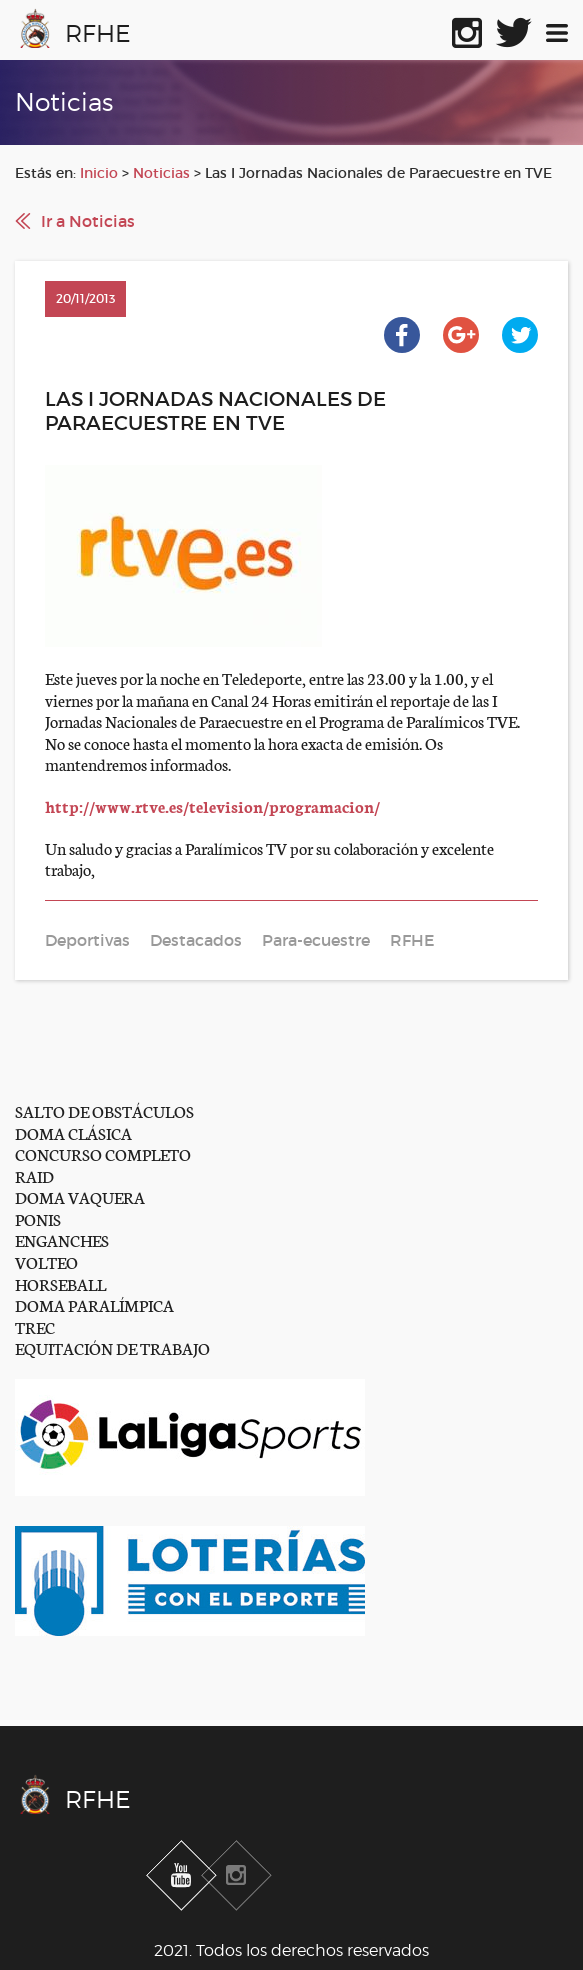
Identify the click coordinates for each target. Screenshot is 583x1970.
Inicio (99, 173)
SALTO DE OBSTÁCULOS (104, 1110)
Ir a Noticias (88, 221)
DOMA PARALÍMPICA (94, 1304)
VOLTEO (46, 1261)
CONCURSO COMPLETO (103, 1153)
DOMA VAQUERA (80, 1196)
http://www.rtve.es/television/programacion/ (212, 805)
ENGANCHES (62, 1239)
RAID (34, 1175)
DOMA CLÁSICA (73, 1132)
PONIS (38, 1218)
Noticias (161, 173)
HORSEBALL (60, 1283)
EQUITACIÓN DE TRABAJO (112, 1347)
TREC (35, 1326)
